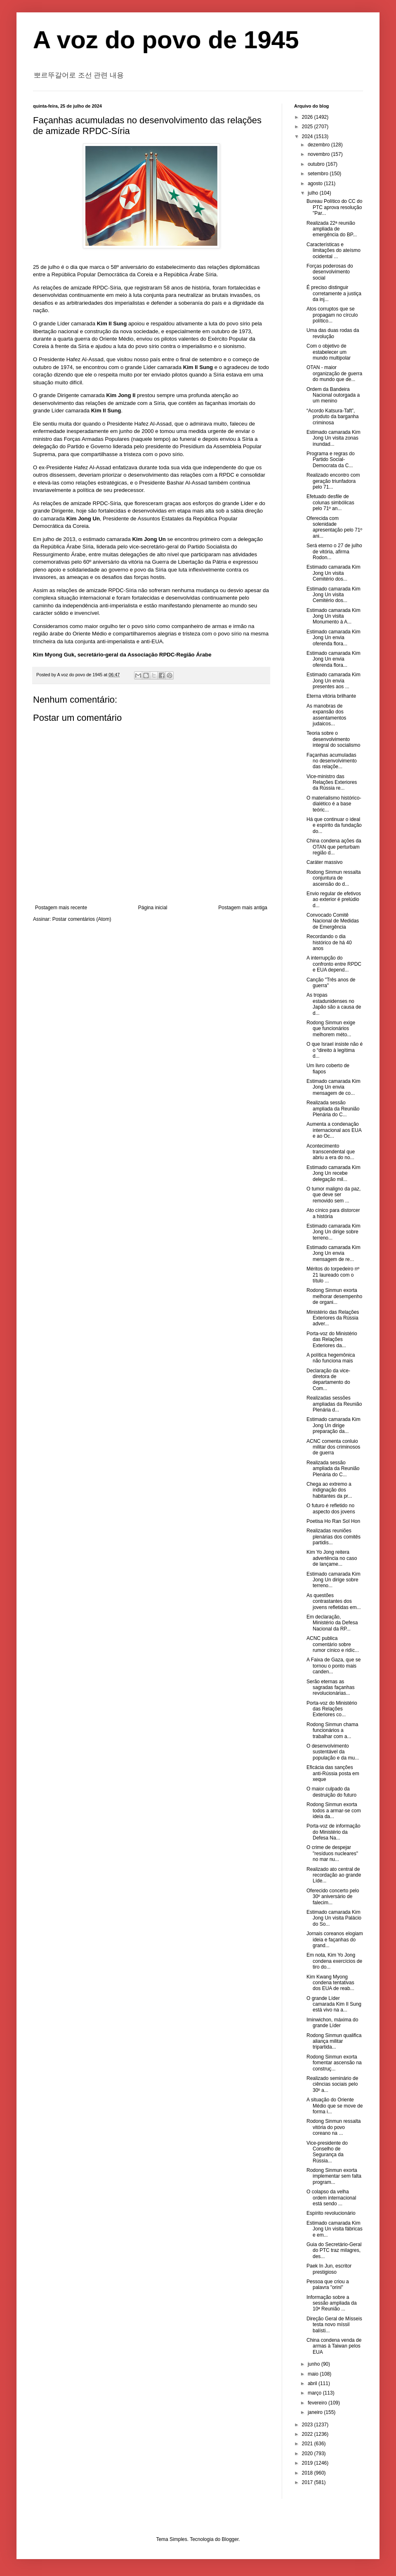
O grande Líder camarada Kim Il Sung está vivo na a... (333, 2004)
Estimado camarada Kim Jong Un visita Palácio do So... (333, 1918)
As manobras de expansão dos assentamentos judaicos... (326, 715)
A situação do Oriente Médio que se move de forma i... (334, 2106)
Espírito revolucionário (331, 2213)
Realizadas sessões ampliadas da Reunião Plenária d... (334, 1404)
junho (314, 2364)
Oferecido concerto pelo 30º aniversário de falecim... (332, 1897)
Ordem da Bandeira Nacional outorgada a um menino (333, 395)
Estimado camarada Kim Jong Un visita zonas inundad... (333, 438)
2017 (308, 2482)
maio (314, 2374)
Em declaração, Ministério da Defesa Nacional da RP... (332, 1623)
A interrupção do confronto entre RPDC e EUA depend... (333, 964)
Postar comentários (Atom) (81, 919)
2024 (308, 136)
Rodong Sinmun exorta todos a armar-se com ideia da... (333, 1810)
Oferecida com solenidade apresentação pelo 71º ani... (334, 527)
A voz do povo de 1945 (166, 40)
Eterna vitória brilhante (331, 696)
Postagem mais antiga (242, 907)
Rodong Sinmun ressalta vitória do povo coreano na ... (333, 2127)
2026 (308, 117)
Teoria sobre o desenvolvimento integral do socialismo (333, 739)
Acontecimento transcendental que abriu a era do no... (330, 1152)
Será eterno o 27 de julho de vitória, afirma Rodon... (334, 551)
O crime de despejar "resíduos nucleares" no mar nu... (332, 1853)
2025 (308, 126)
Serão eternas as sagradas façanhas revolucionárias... (330, 1687)
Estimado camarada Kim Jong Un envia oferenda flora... (333, 638)
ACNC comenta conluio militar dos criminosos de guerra (333, 1447)
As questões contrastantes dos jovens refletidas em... (333, 1601)
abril (313, 2383)
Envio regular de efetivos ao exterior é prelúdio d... (333, 899)
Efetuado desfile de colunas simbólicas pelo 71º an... (330, 502)
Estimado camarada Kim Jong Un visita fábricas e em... (334, 2229)
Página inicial (152, 907)
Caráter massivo (324, 862)
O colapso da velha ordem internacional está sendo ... (331, 2198)
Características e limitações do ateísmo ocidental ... (333, 250)
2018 (308, 2473)
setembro (319, 173)
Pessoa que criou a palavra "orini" (327, 2284)
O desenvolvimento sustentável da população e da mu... (332, 1752)
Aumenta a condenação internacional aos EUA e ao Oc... (333, 1130)
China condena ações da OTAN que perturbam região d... (333, 847)
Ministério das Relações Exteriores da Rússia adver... (332, 1318)
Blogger (230, 2539)
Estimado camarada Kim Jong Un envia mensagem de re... (333, 1253)
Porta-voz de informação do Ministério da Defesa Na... (333, 1832)
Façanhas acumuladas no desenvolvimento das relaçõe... (331, 761)
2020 (308, 2453)
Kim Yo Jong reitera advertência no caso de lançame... (331, 1558)
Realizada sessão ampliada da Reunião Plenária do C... (332, 1108)
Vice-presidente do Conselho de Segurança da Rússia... (327, 2152)
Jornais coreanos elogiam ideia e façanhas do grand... (334, 1939)
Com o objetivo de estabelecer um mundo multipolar (328, 352)
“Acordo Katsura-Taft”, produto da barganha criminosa (332, 417)
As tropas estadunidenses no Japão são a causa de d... (333, 1004)
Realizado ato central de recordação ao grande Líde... (333, 1875)
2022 (308, 2434)
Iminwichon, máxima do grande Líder (332, 2022)
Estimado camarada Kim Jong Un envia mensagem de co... (333, 1087)
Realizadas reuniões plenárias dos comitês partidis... (333, 1537)
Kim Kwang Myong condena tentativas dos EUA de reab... (330, 1983)
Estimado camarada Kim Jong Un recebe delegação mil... (333, 1173)
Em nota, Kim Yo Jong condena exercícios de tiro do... (334, 1961)
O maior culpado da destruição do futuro (331, 1791)
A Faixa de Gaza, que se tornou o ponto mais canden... (333, 1666)
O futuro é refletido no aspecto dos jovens (330, 1508)
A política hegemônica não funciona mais (330, 1358)
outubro (317, 164)
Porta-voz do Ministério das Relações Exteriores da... (331, 1339)
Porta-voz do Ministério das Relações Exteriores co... (331, 1709)
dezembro (319, 145)
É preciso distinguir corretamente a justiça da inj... (333, 293)
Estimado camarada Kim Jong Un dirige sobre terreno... (333, 1232)
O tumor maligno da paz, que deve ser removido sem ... (333, 1195)
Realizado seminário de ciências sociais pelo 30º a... (332, 2084)
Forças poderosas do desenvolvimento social (329, 272)
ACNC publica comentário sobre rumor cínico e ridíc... (332, 1644)
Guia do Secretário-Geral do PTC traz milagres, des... (333, 2250)
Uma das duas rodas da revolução (332, 333)
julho (314, 193)
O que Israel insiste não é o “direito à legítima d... (334, 1050)
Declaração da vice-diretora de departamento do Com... (328, 1379)
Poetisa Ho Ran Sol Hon (333, 1521)
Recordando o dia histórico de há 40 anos (329, 942)
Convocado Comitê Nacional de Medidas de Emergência (332, 921)
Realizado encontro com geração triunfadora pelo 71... (333, 481)
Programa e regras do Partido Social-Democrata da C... (330, 459)
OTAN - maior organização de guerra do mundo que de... (334, 373)
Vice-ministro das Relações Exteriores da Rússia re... (331, 782)
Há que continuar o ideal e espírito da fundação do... (334, 825)
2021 (308, 2444)
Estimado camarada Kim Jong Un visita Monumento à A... (333, 616)
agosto (316, 183)
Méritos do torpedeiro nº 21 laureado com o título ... (332, 1275)
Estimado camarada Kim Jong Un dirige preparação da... (333, 1425)
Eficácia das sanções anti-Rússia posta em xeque (332, 1773)
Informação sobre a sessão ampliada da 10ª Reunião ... (331, 2303)
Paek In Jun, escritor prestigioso (328, 2269)
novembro (319, 154)
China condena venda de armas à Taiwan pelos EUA (333, 2346)
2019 (308, 2463)
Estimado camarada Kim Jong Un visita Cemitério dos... (333, 573)
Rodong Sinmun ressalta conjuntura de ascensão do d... (333, 878)
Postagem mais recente (61, 907)
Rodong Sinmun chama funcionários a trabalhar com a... (332, 1730)
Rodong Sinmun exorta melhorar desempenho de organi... (334, 1296)
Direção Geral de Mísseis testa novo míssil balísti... (334, 2325)
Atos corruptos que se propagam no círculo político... (332, 315)
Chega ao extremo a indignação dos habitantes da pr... (329, 1490)
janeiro (316, 2412)
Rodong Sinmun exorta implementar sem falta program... (333, 2176)
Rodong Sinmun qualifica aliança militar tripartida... (333, 2041)
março (315, 2393)
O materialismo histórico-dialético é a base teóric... (333, 804)
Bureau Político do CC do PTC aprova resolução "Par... (334, 207)
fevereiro (318, 2403)
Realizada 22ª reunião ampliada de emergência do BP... (331, 229)
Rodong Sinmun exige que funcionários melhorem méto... (330, 1028)
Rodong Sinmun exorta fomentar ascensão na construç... (334, 2063)
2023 (308, 2425)
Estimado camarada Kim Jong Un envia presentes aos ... (333, 680)
